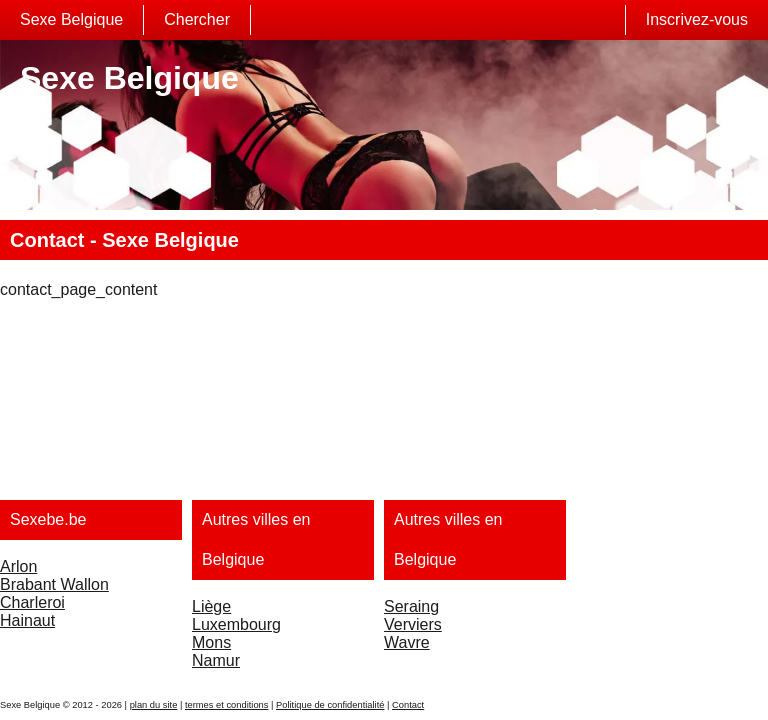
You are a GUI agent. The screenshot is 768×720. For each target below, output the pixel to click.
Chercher (197, 19)
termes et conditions (226, 705)
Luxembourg (236, 624)
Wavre (407, 642)
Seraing (411, 606)
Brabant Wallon (54, 584)
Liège (211, 606)
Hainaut (27, 620)
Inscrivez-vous (697, 19)
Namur (216, 660)
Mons (211, 642)
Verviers (413, 624)
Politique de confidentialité (330, 705)
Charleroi (32, 602)
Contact (408, 705)
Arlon (18, 566)
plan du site (154, 705)
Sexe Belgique (71, 19)
